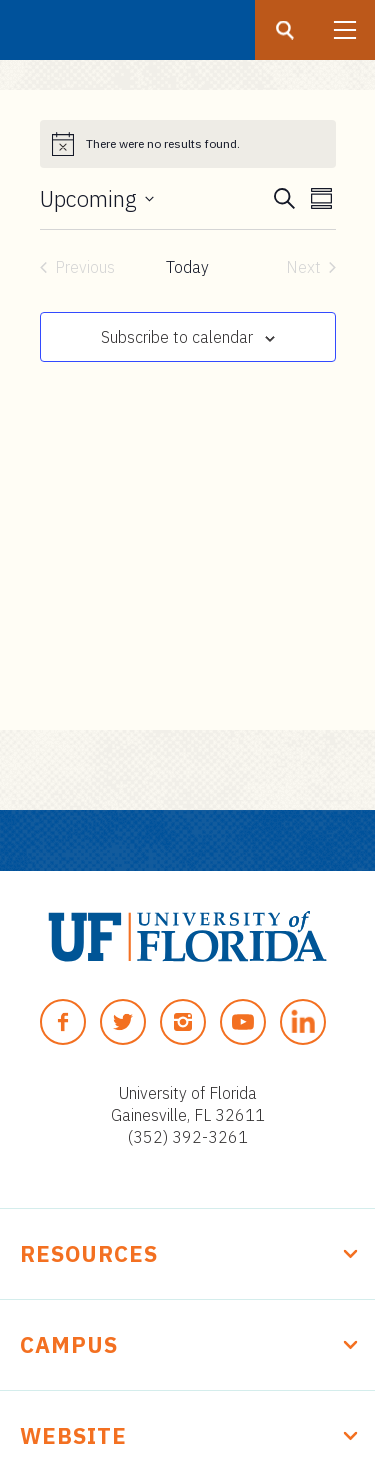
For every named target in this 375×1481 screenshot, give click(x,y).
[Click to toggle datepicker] (97, 199)
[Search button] (285, 30)
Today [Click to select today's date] (187, 267)
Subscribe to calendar (177, 337)
